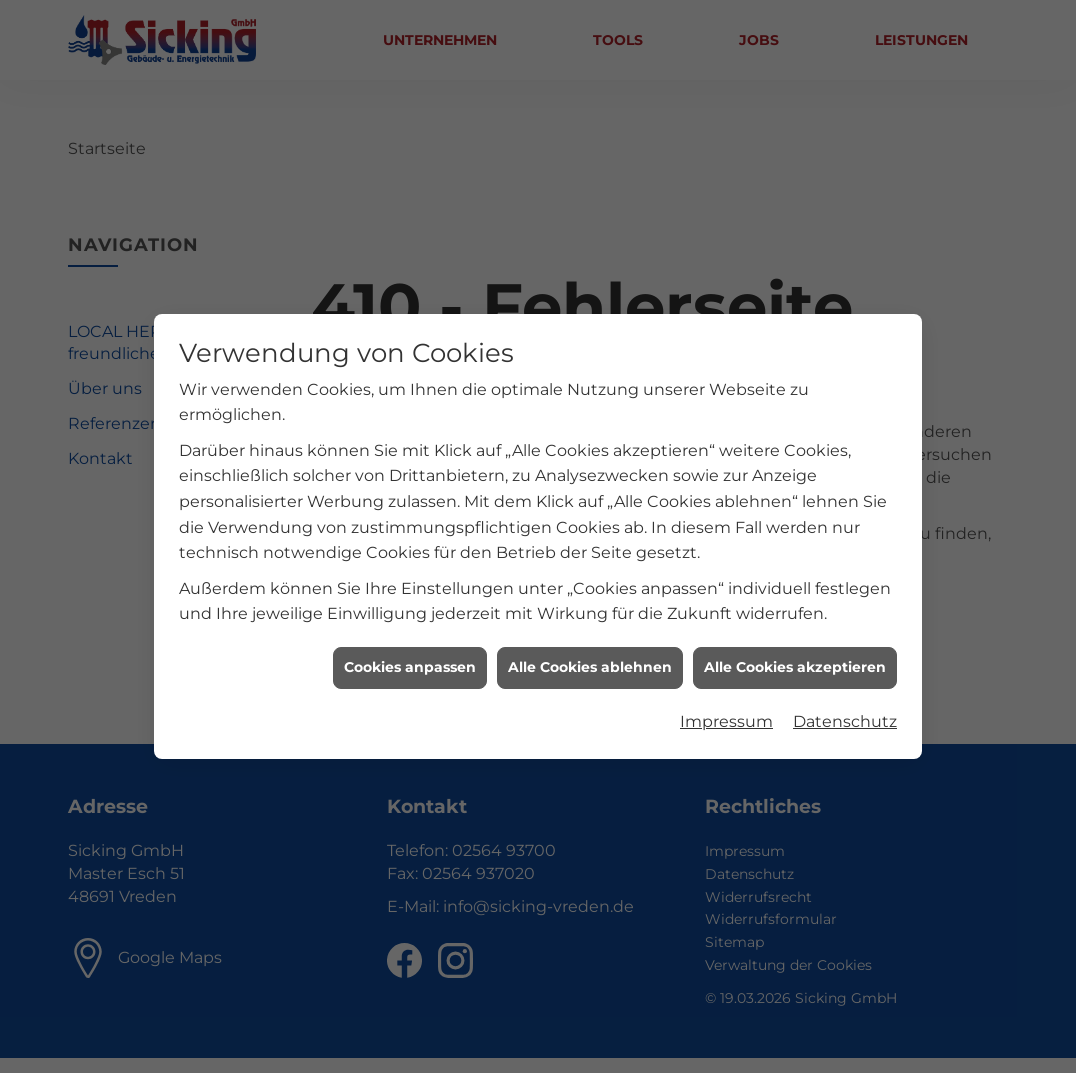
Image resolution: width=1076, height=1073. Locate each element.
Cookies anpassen (410, 660)
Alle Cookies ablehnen (590, 660)
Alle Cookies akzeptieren (795, 660)
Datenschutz (845, 714)
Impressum (726, 714)
